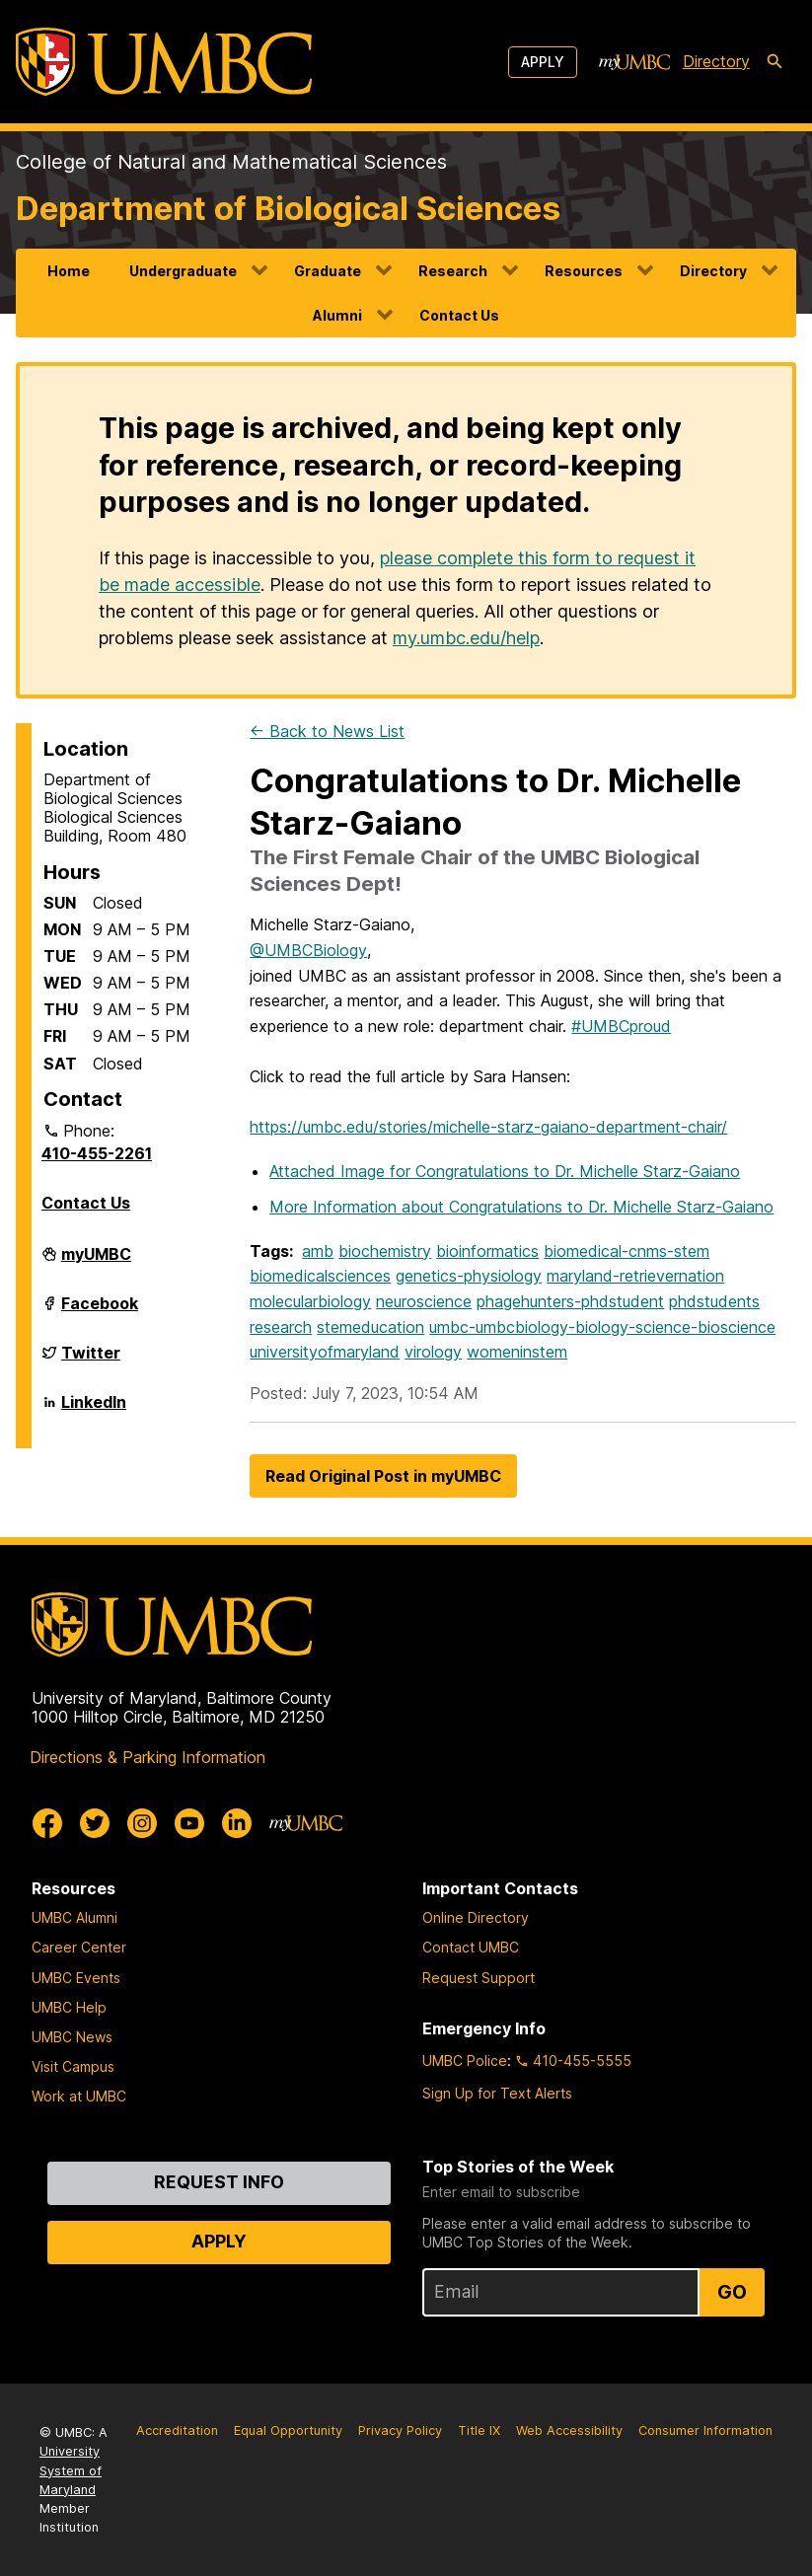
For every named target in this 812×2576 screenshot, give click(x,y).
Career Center (79, 1947)
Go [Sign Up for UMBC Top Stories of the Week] (732, 2292)
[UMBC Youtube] (189, 1823)
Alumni (337, 315)
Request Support (478, 1977)
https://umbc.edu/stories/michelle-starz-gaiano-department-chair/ (488, 1127)
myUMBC (96, 1262)
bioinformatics (487, 1251)
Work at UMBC (79, 2096)
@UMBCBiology (308, 950)
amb (317, 1251)
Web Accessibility (569, 2430)
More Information (521, 1206)
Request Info (219, 2181)
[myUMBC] (634, 62)
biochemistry (384, 1251)
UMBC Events (76, 1977)
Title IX (479, 2430)
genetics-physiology (469, 1276)
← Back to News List (327, 731)
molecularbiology (310, 1301)
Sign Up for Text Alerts (497, 2093)
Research (452, 270)
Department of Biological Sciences (288, 208)
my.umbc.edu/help (466, 637)
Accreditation (177, 2430)
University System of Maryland (70, 2470)
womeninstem (517, 1352)
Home (68, 270)
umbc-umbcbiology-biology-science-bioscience (602, 1327)
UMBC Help (69, 2007)
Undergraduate (183, 270)
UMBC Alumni (74, 1917)
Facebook (99, 1311)
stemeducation (370, 1327)
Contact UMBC (470, 1947)
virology (433, 1352)
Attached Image (504, 1171)
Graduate (327, 270)
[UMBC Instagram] (142, 1823)
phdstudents (714, 1301)
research (281, 1327)
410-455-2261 (96, 1153)
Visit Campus (73, 2066)
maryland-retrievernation (635, 1276)
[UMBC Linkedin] (236, 1823)
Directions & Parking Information (147, 1757)
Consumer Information (705, 2430)
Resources (584, 270)
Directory (713, 270)
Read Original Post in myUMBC (383, 1476)
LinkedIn (93, 1410)
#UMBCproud (621, 1026)
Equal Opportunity (288, 2430)
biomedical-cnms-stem (626, 1251)
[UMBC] (164, 62)
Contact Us (459, 315)
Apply (542, 61)
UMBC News (72, 2036)
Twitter (90, 1360)
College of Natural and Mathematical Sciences (231, 162)
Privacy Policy (400, 2430)
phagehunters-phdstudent (570, 1301)
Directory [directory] (716, 61)
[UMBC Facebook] (47, 1823)
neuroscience (424, 1301)
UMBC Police (464, 2060)
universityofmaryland (325, 1352)
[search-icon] (774, 62)
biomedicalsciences (320, 1276)
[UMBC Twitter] (94, 1823)
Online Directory (475, 1917)
